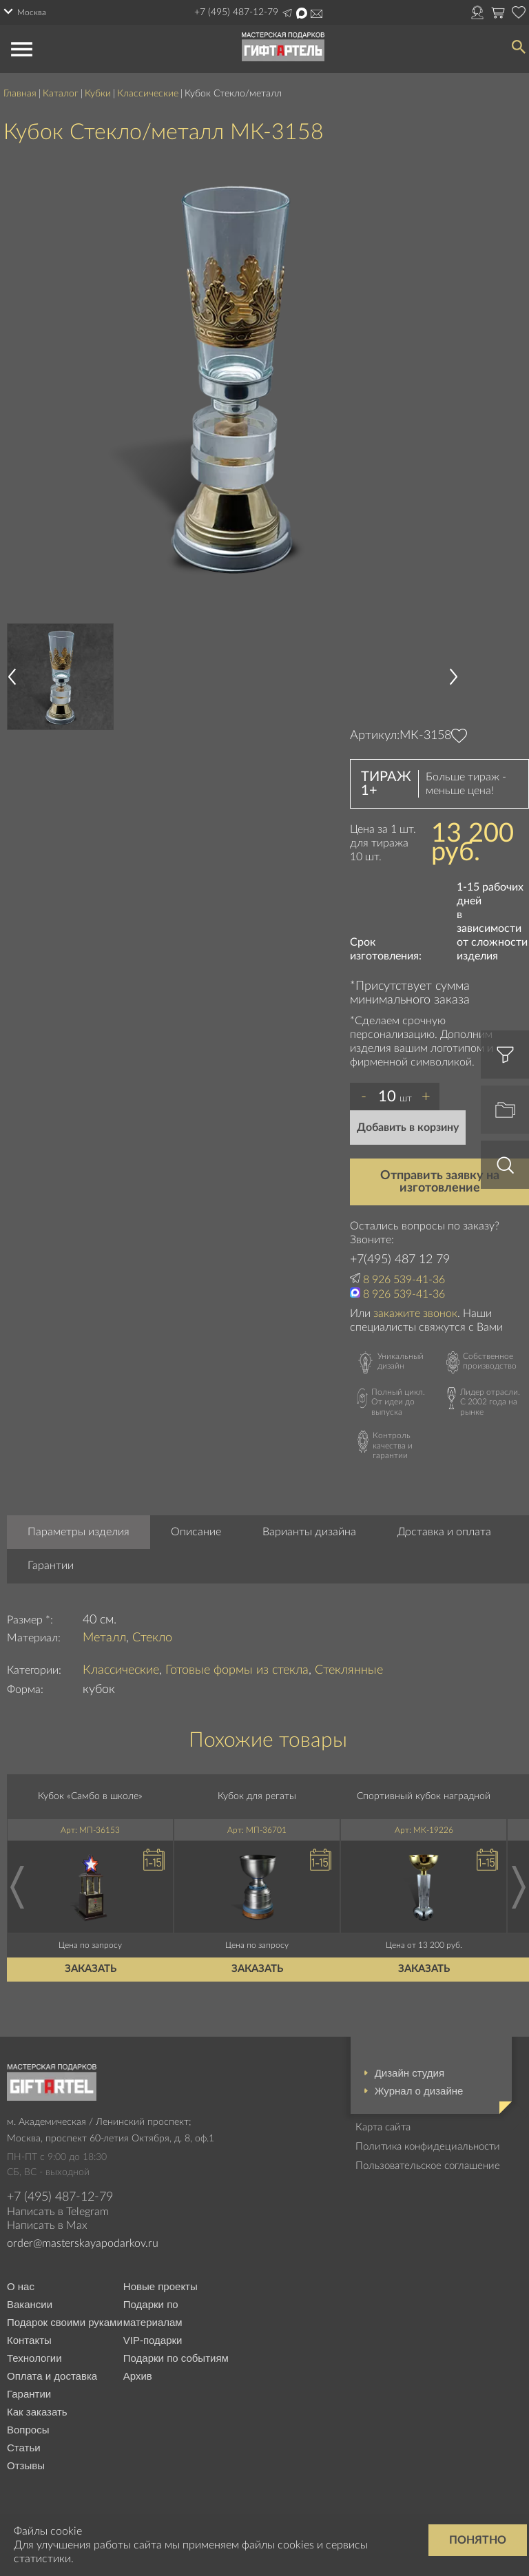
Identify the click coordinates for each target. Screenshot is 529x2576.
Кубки (98, 93)
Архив (137, 2376)
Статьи (24, 2447)
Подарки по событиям (176, 2358)
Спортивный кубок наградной (423, 1796)
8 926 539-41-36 (404, 1279)
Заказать (90, 1969)
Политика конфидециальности (427, 2146)
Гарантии (51, 1565)
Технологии (34, 2358)
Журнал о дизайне (419, 2091)
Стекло (152, 1638)
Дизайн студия (409, 2073)
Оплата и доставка (52, 2376)
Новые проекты (160, 2286)
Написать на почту (316, 14)
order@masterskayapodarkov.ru (82, 2243)
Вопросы (28, 2429)
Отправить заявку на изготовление (439, 1182)
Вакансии (29, 2304)
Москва (31, 12)
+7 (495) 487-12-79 (236, 12)
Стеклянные (349, 1670)
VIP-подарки (153, 2340)
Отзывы (26, 2465)
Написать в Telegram (287, 13)
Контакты (29, 2340)
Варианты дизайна (309, 1531)
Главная (20, 93)
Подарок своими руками (65, 2322)
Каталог (61, 93)
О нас (20, 2286)
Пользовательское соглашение (427, 2166)
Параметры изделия (78, 1531)
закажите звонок (415, 1313)
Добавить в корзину (408, 1127)
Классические (147, 93)
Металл (104, 1638)
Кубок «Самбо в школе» (90, 1796)
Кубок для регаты (257, 1796)
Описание (196, 1531)
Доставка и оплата (444, 1531)
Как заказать (37, 2412)
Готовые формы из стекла (237, 1670)
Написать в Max (301, 13)
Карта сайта (383, 2127)
